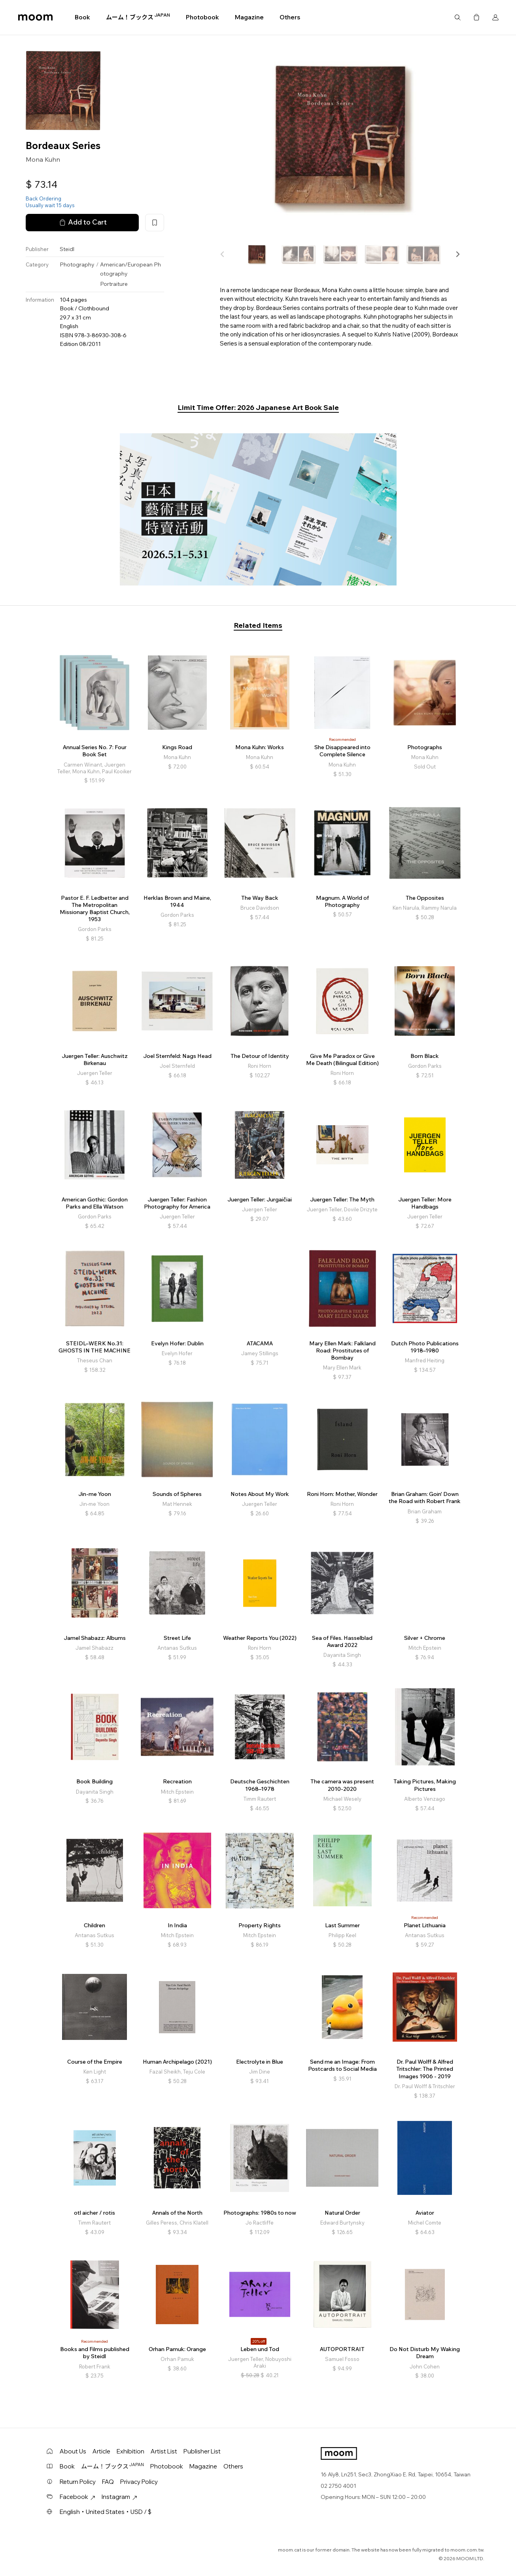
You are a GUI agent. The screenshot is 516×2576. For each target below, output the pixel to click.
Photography (77, 264)
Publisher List (202, 2451)
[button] (457, 254)
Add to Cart (82, 222)
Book (82, 17)
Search (457, 17)
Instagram (119, 2496)
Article (101, 2451)
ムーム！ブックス (138, 17)
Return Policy (78, 2481)
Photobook (202, 17)
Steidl (67, 249)
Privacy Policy (139, 2481)
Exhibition (130, 2451)
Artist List (164, 2451)
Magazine (249, 17)
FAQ (108, 2481)
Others (290, 17)
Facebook (77, 2496)
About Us (73, 2451)
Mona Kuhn (43, 159)
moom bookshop (35, 17)
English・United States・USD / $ (105, 2512)
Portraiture (114, 283)
